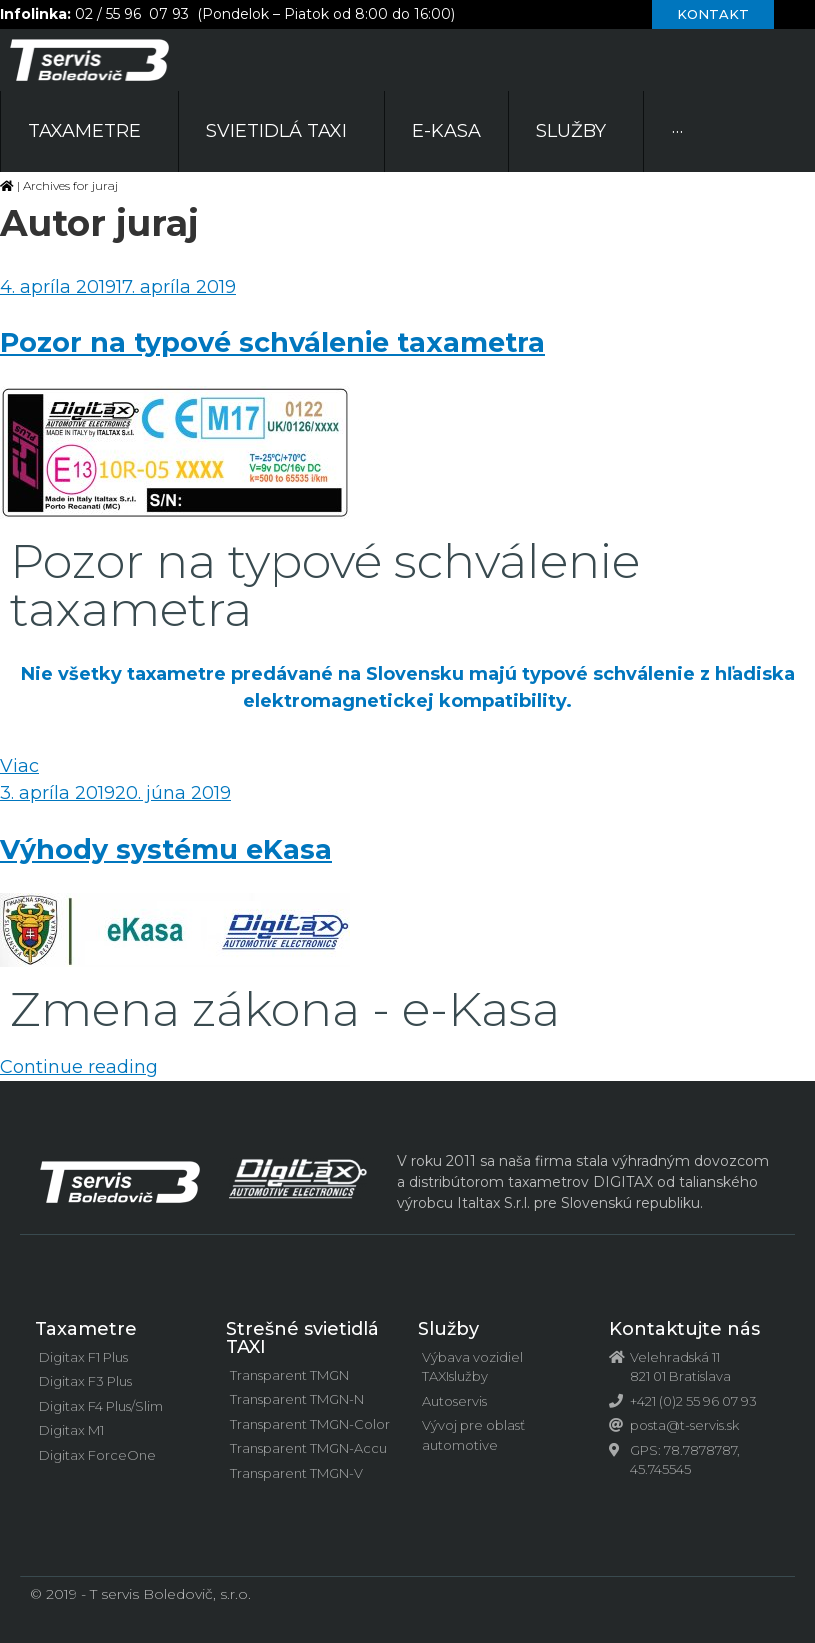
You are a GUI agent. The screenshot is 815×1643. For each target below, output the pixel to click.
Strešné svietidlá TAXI (302, 1338)
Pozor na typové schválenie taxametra (272, 342)
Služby (448, 1329)
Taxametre (86, 1329)
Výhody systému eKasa (166, 849)
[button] (713, 14)
